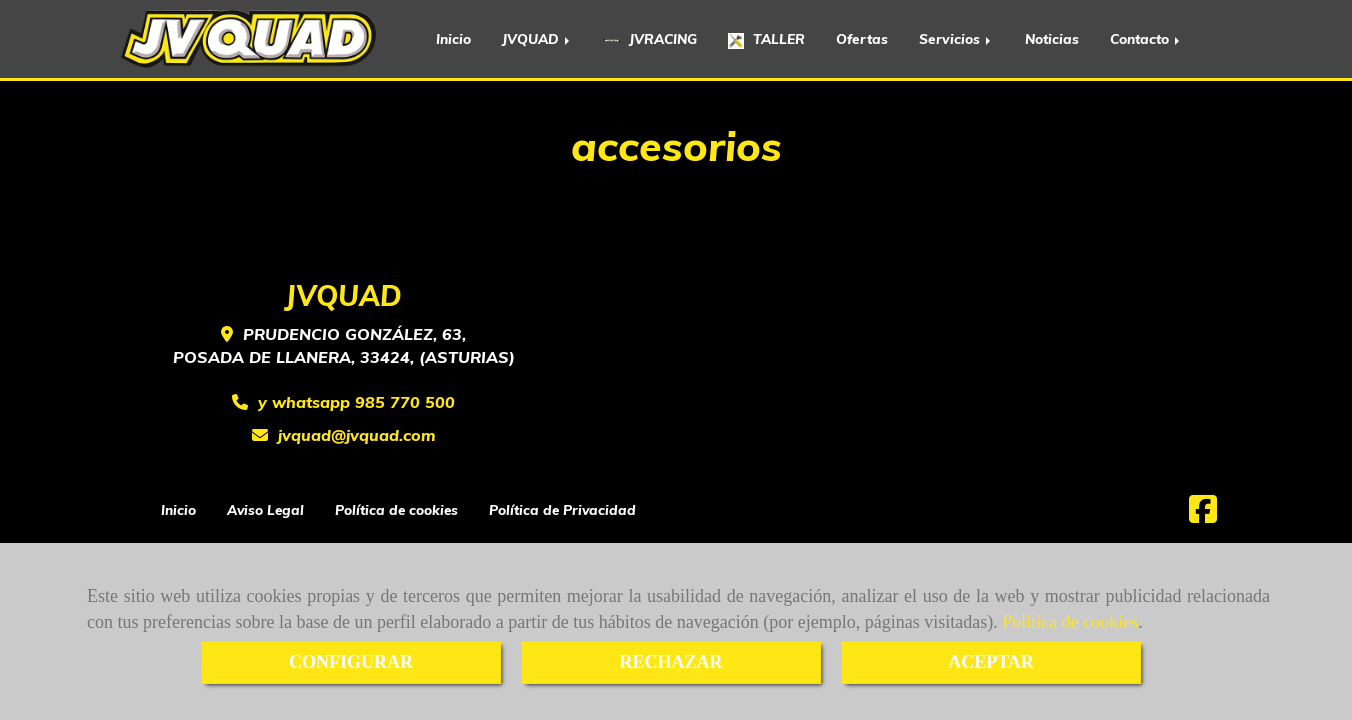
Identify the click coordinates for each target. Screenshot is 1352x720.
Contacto (1146, 38)
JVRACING (650, 38)
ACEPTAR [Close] (991, 662)
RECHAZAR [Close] (670, 662)
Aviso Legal (265, 509)
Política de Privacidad (562, 509)
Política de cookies (1070, 622)
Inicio (453, 38)
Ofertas (862, 38)
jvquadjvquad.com (357, 435)
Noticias (1052, 38)
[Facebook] (1203, 515)
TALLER (766, 39)
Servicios (956, 38)
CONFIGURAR (351, 662)
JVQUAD (537, 38)
